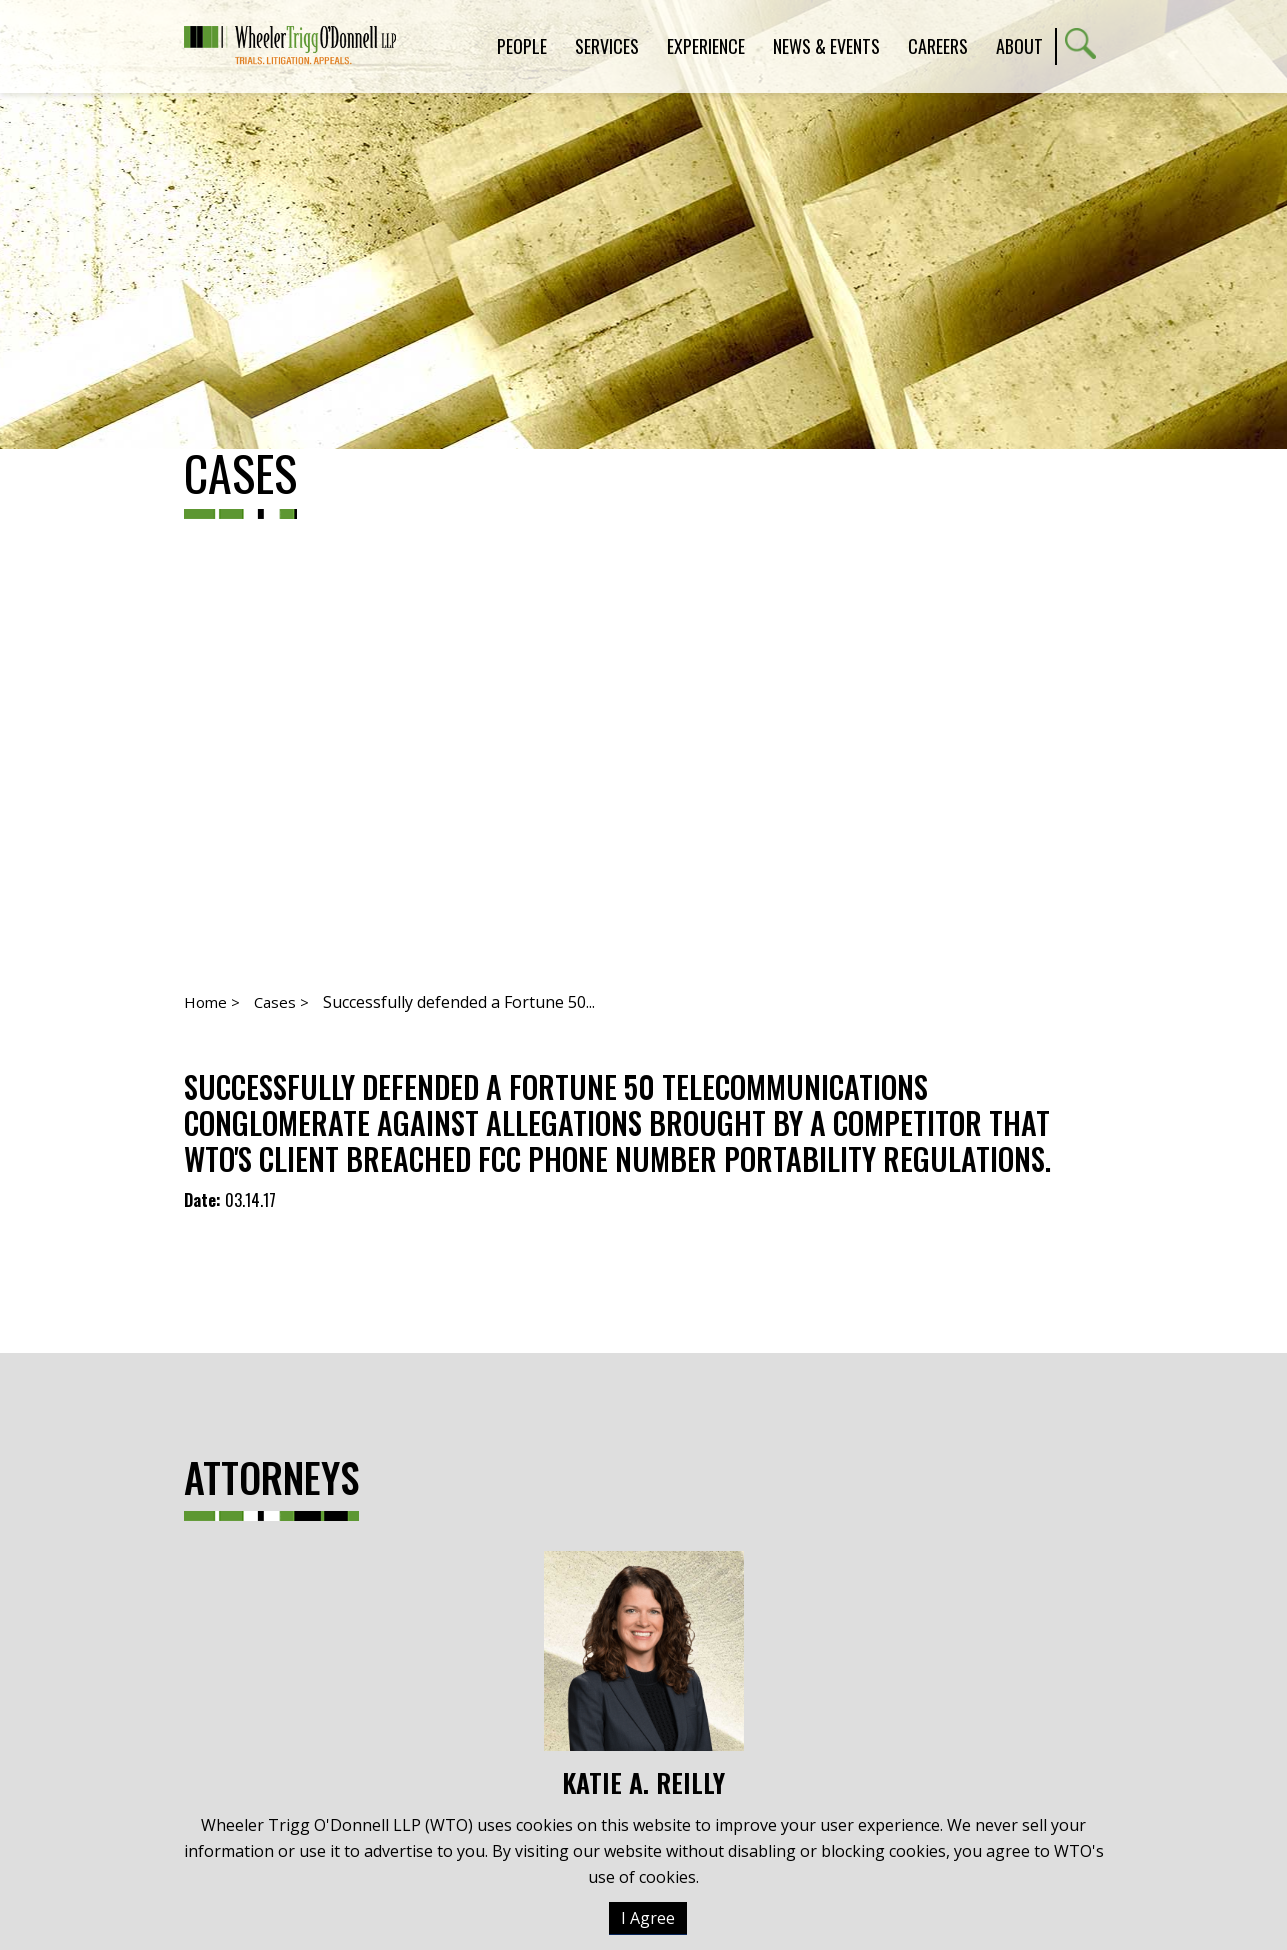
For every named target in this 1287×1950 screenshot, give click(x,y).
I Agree (648, 1918)
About (1019, 46)
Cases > (281, 1002)
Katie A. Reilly (644, 1675)
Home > (212, 1002)
